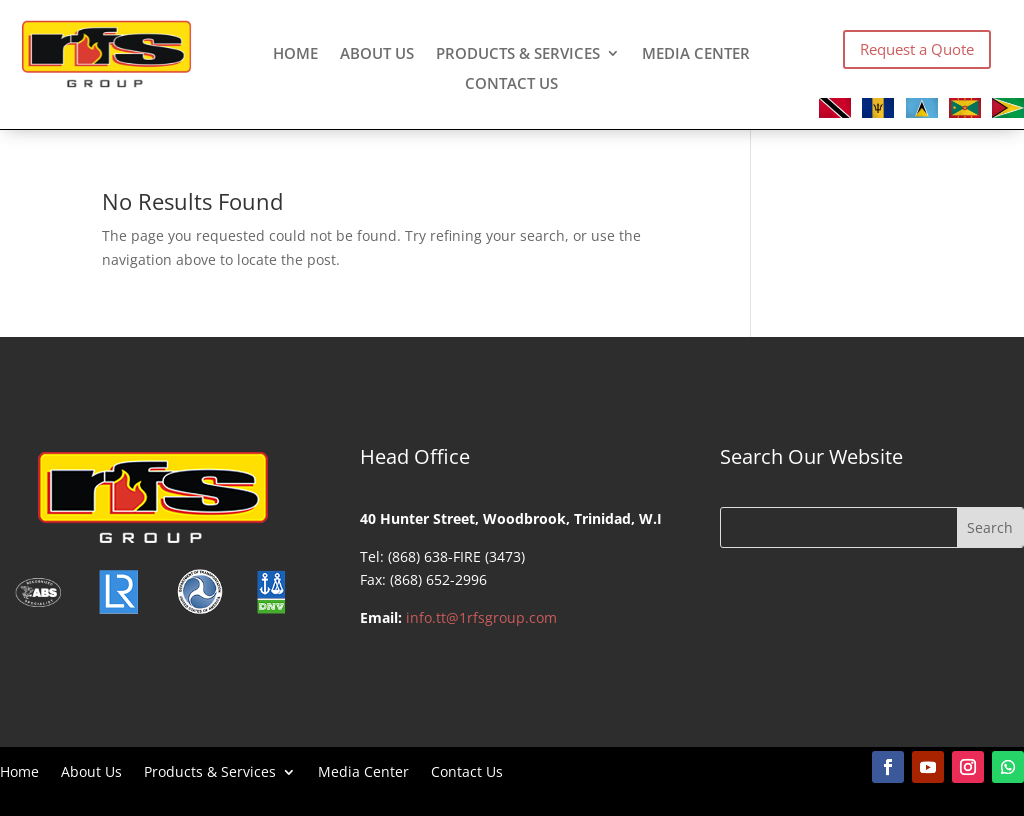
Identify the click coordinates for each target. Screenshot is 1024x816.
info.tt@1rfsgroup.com (481, 617)
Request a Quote (917, 49)
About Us (377, 54)
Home (295, 54)
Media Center (696, 54)
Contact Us (511, 84)
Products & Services (518, 54)
